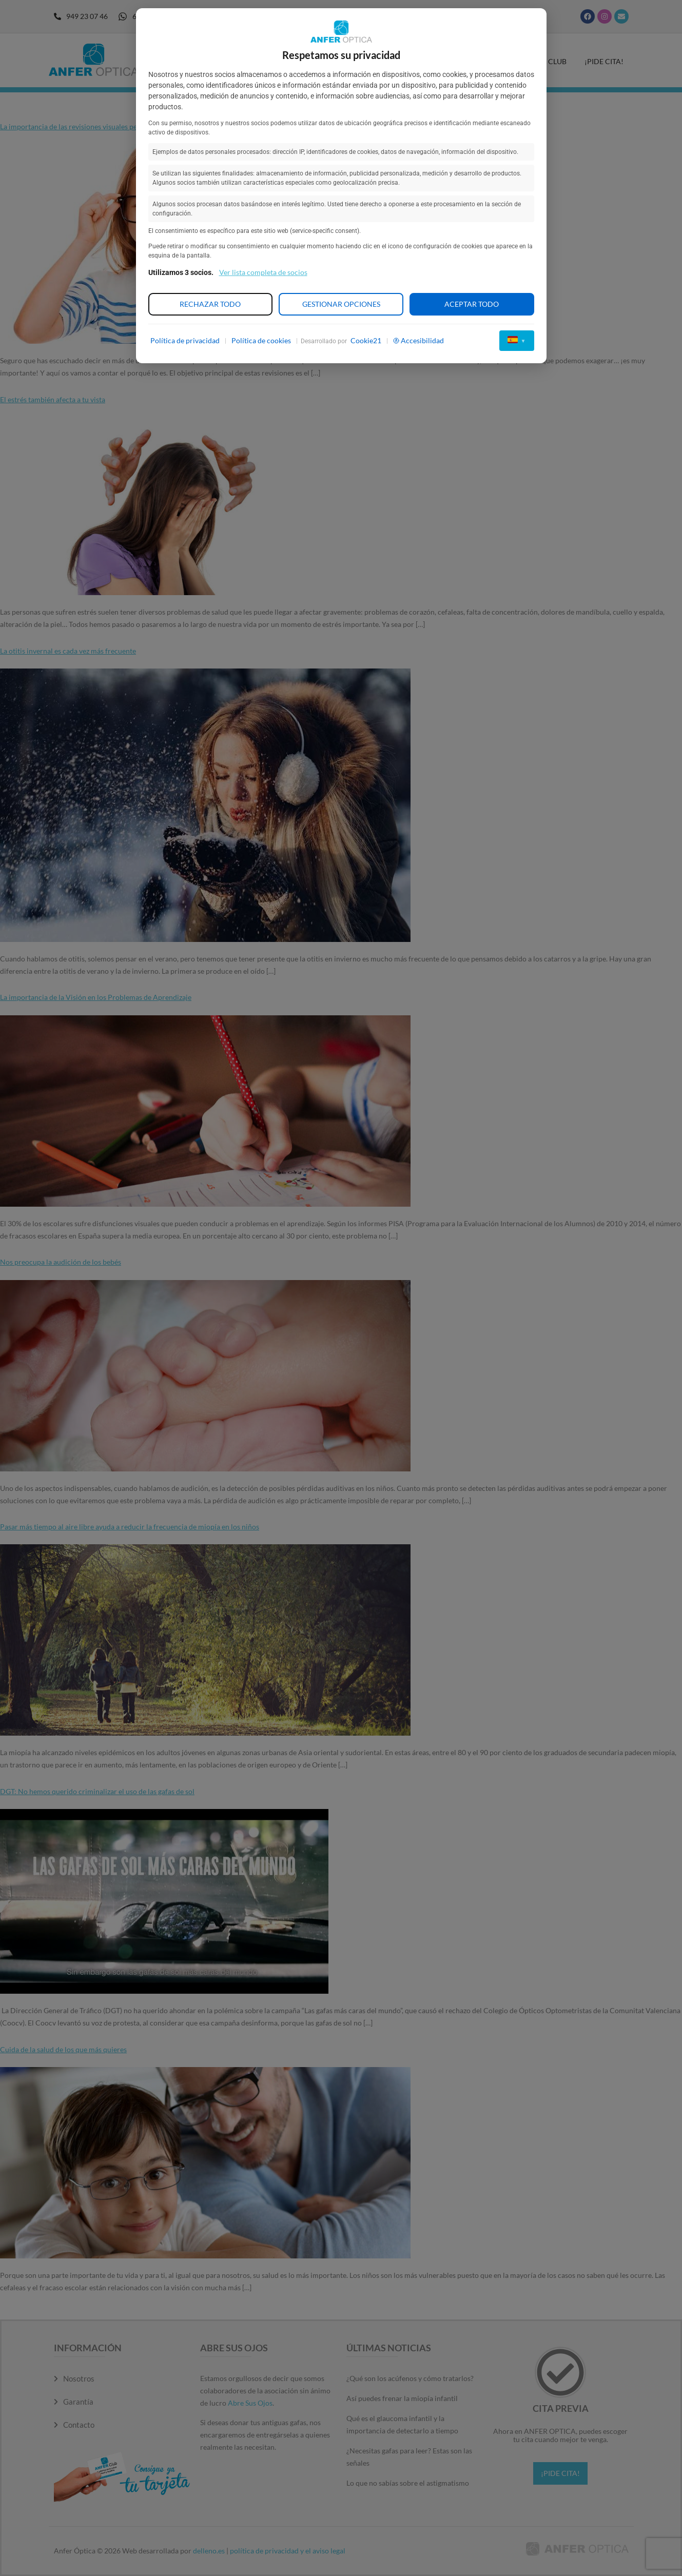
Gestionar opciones (341, 304)
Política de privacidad (185, 340)
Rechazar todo (210, 304)
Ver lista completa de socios (263, 272)
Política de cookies (261, 340)
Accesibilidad (418, 340)
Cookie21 (365, 340)
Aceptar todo (471, 304)
